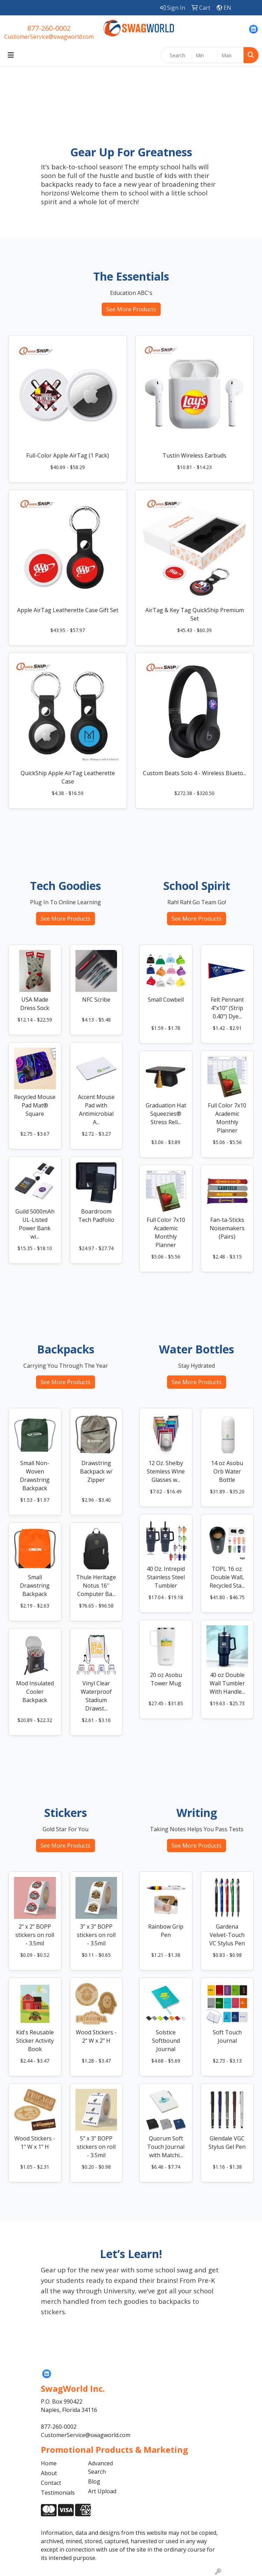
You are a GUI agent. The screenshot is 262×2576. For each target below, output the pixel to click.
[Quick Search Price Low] (205, 55)
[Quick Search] (176, 55)
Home (49, 2463)
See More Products (131, 309)
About (49, 2473)
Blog (94, 2481)
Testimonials (58, 2492)
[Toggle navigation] (10, 55)
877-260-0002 (49, 28)
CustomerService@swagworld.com (49, 36)
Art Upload (102, 2491)
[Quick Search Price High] (231, 55)
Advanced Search (100, 2467)
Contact (51, 2483)
